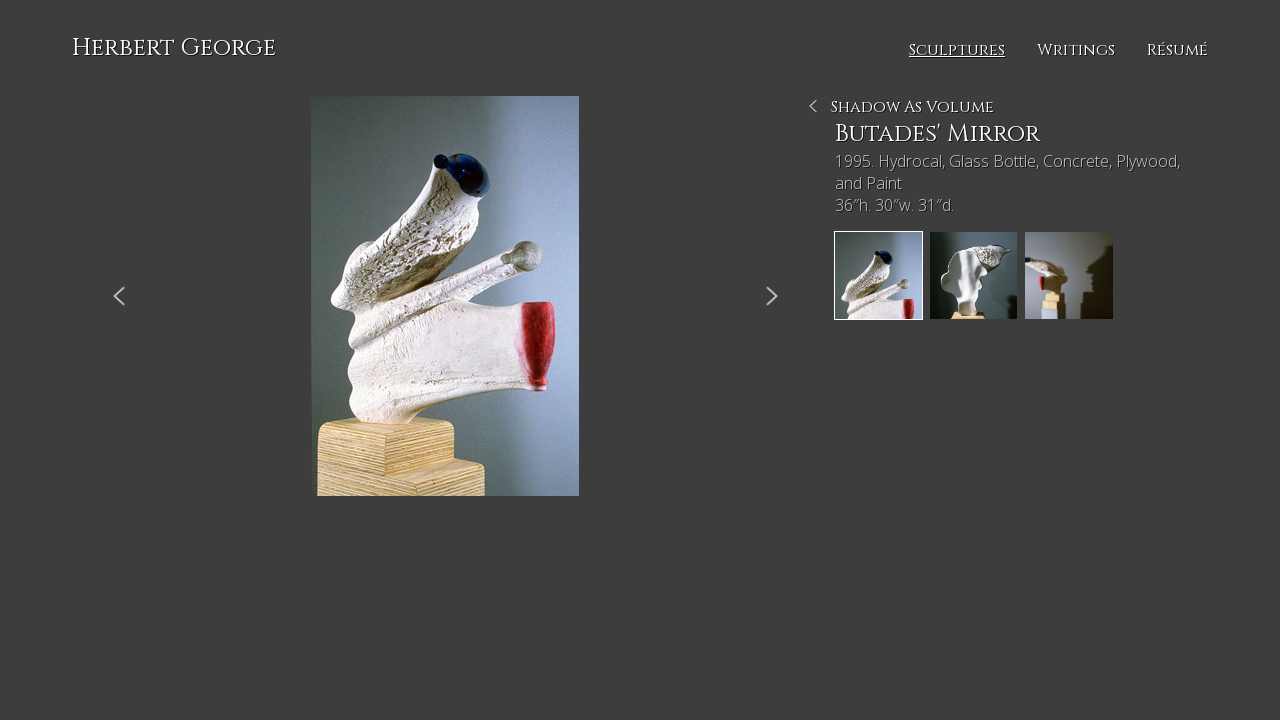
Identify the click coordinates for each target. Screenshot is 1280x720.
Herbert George (174, 48)
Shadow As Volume (912, 107)
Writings (1076, 50)
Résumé (1177, 50)
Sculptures (957, 50)
